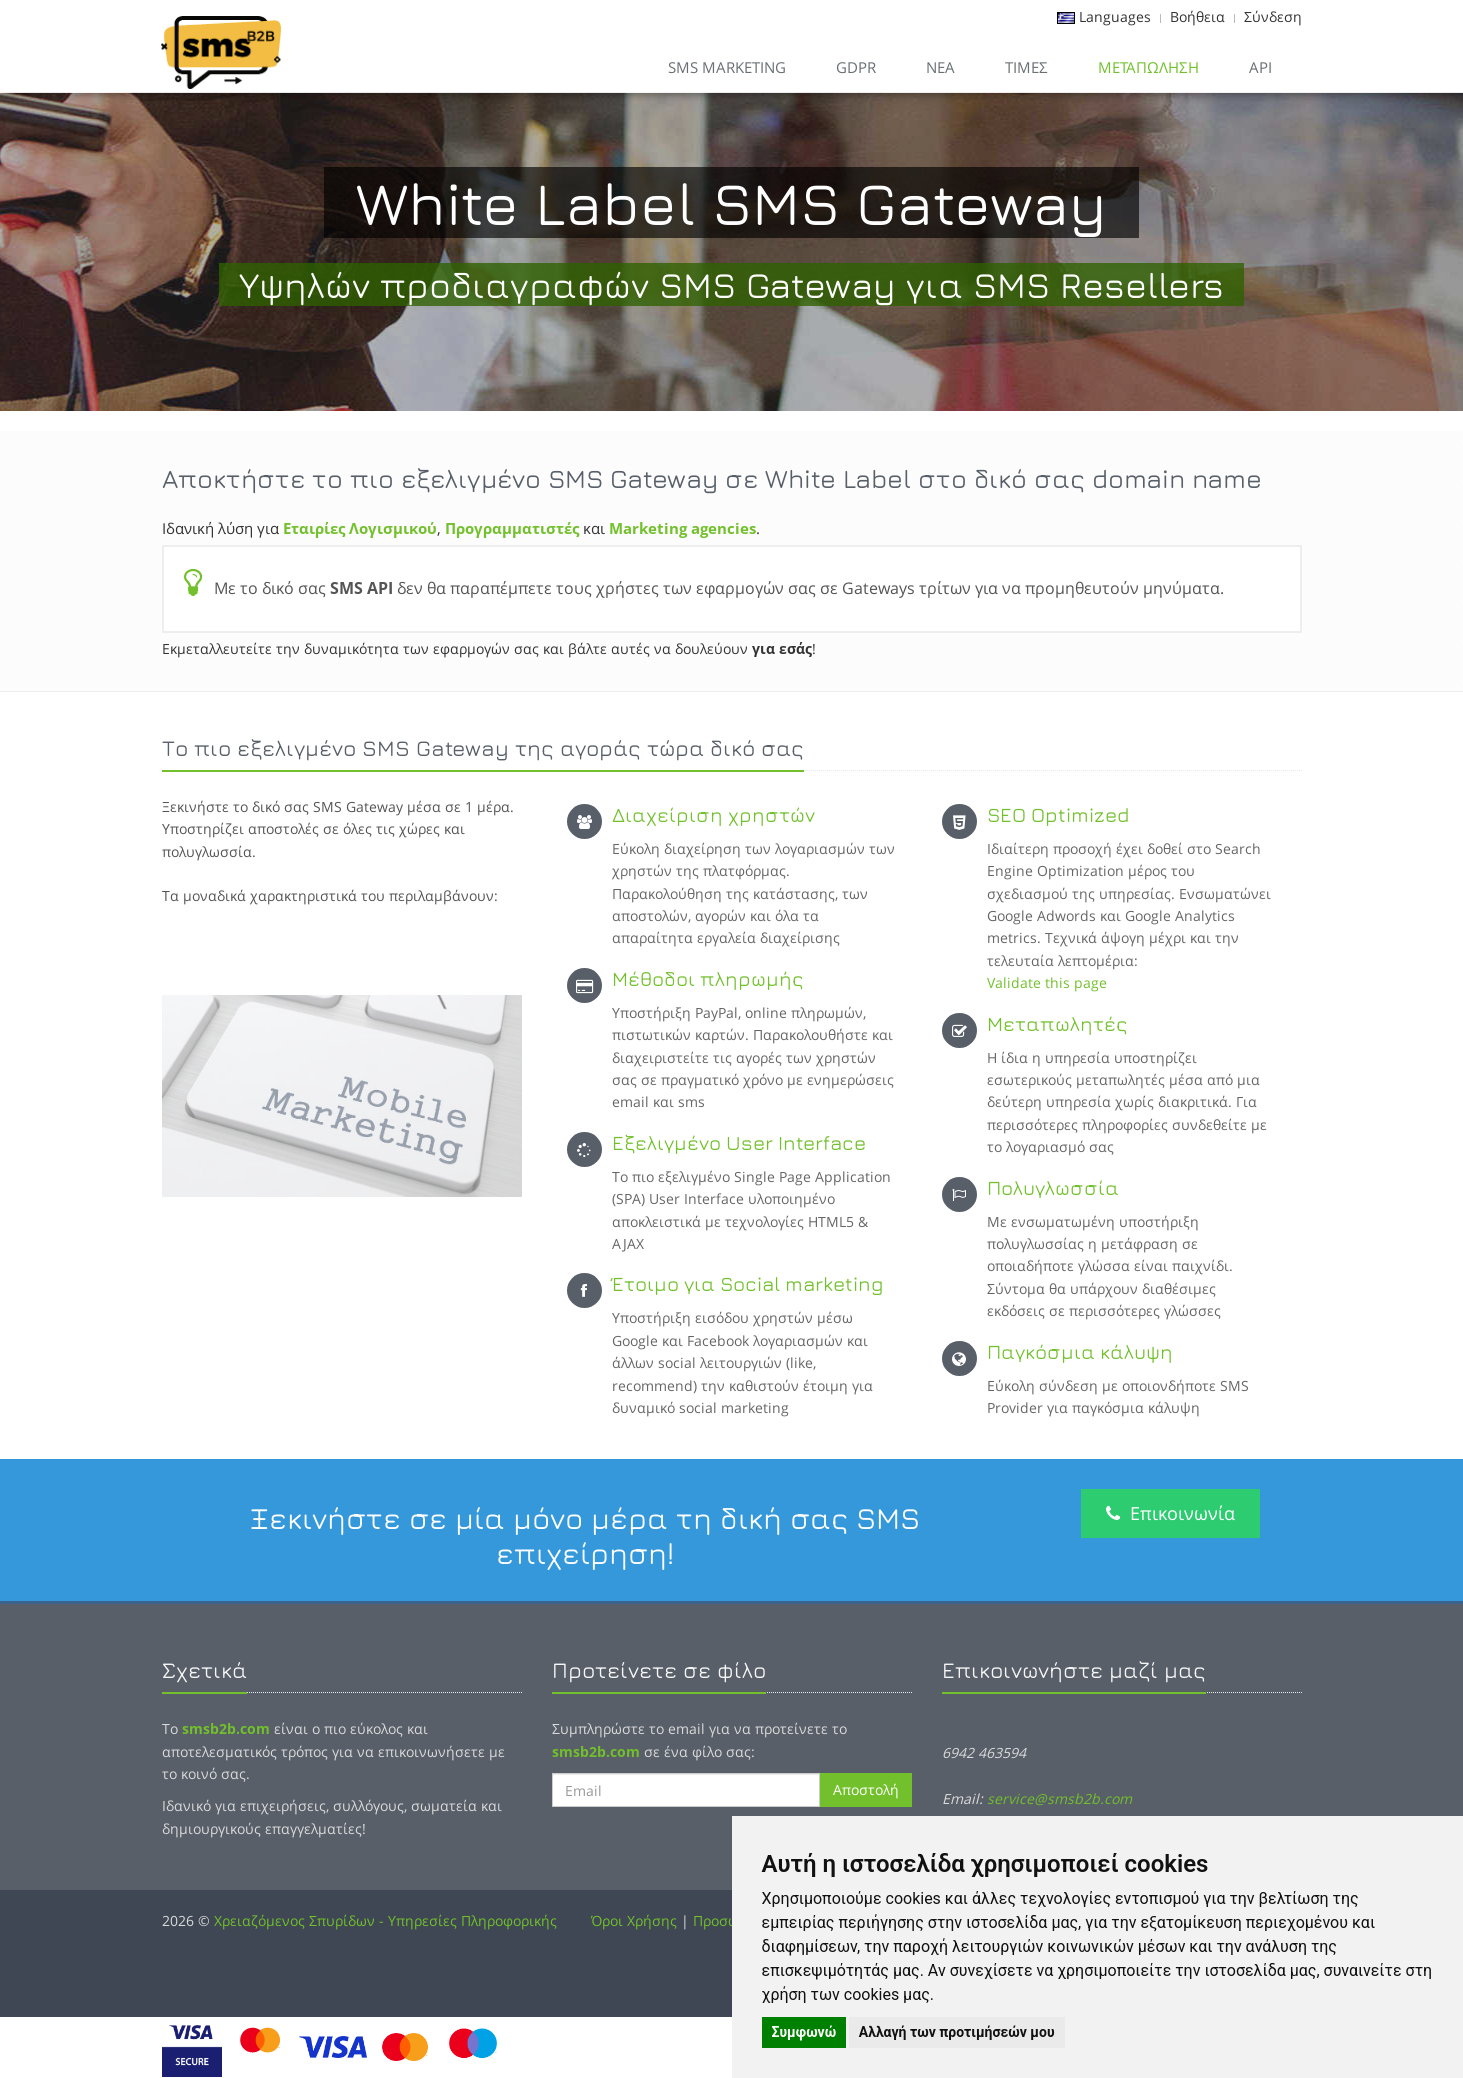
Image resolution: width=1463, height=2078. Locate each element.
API (1260, 67)
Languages (1115, 16)
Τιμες (1026, 67)
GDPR (856, 67)
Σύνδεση (1273, 16)
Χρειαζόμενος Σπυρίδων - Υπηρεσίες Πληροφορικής (385, 1920)
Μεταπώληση (1148, 67)
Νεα (940, 67)
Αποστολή (866, 1789)
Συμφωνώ (804, 2032)
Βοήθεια (1197, 16)
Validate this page (1047, 982)
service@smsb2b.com (1059, 1798)
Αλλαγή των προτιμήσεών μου (957, 2032)
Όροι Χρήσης (634, 1920)
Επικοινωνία (1170, 1513)
